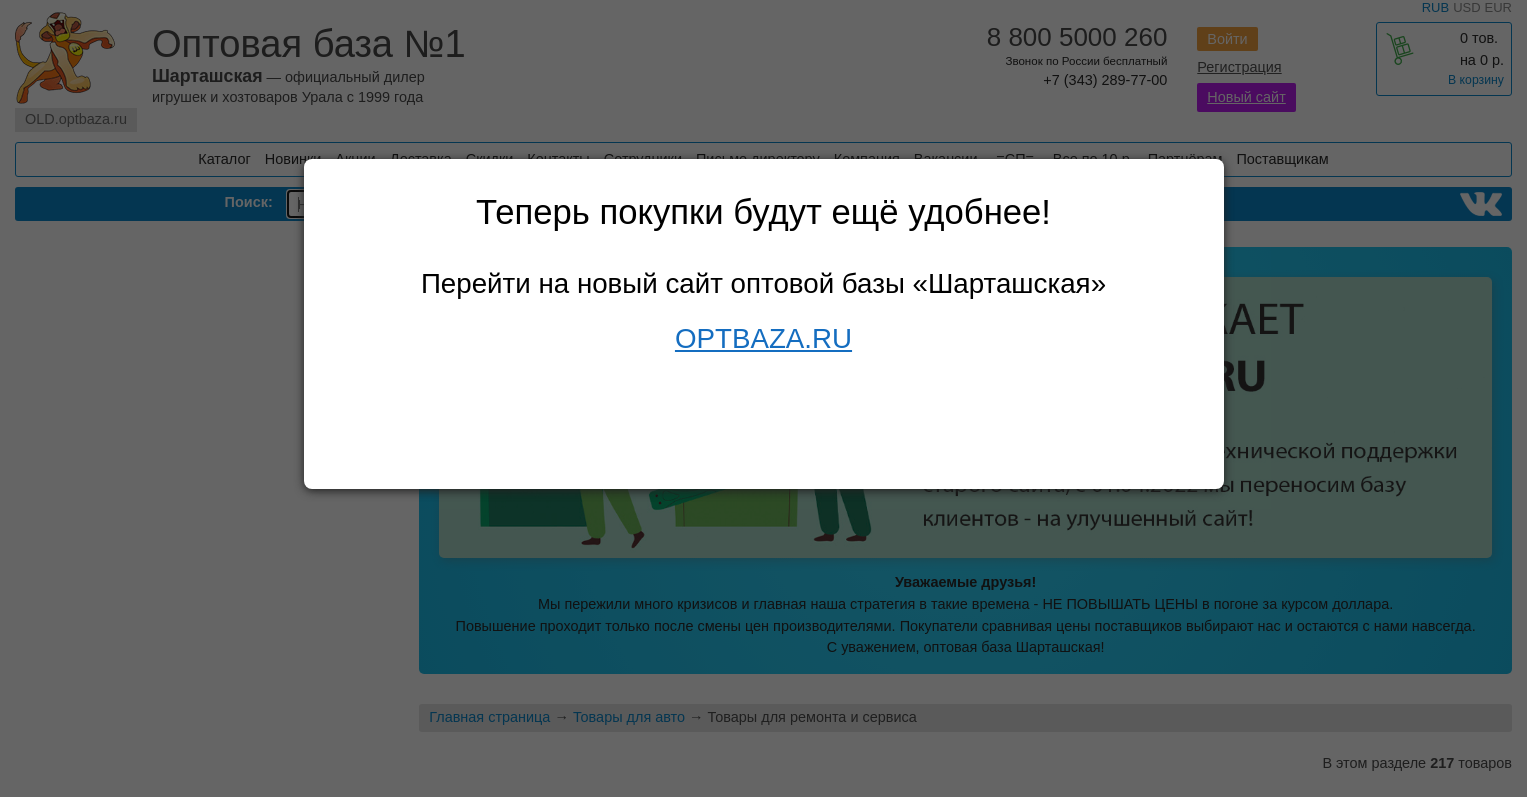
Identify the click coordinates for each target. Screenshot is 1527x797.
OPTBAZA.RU (763, 338)
